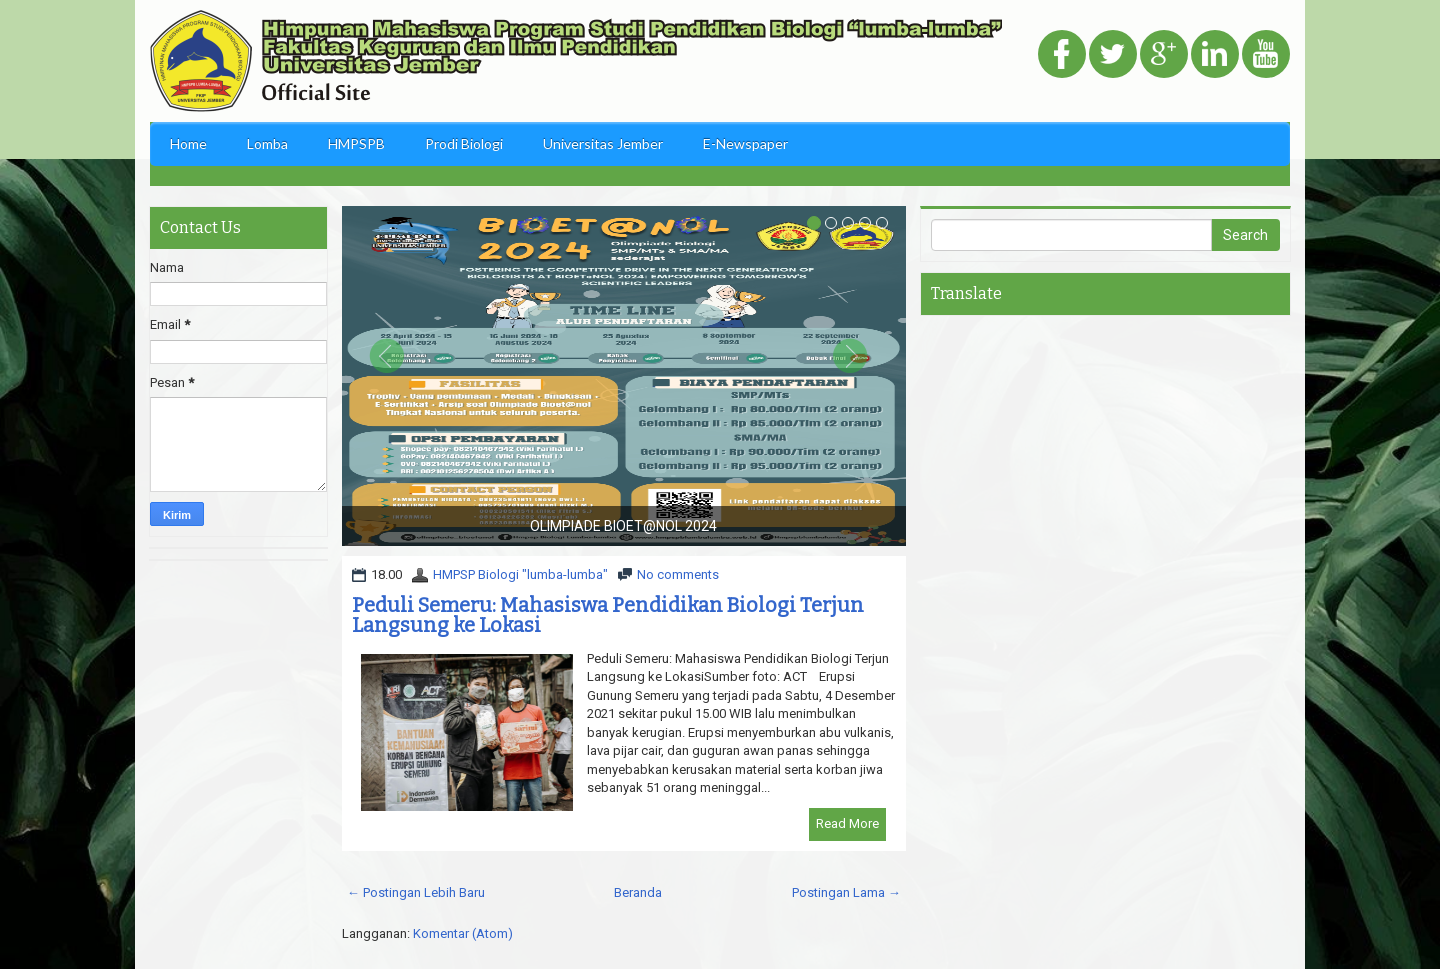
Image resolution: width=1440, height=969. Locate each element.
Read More (847, 823)
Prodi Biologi (464, 143)
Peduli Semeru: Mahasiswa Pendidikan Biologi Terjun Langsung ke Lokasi (608, 615)
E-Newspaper (745, 143)
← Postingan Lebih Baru (416, 892)
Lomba (267, 143)
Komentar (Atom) (463, 933)
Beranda (638, 892)
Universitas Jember (603, 143)
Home (188, 143)
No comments (678, 574)
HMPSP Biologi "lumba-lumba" (520, 574)
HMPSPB (356, 143)
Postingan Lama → (846, 892)
